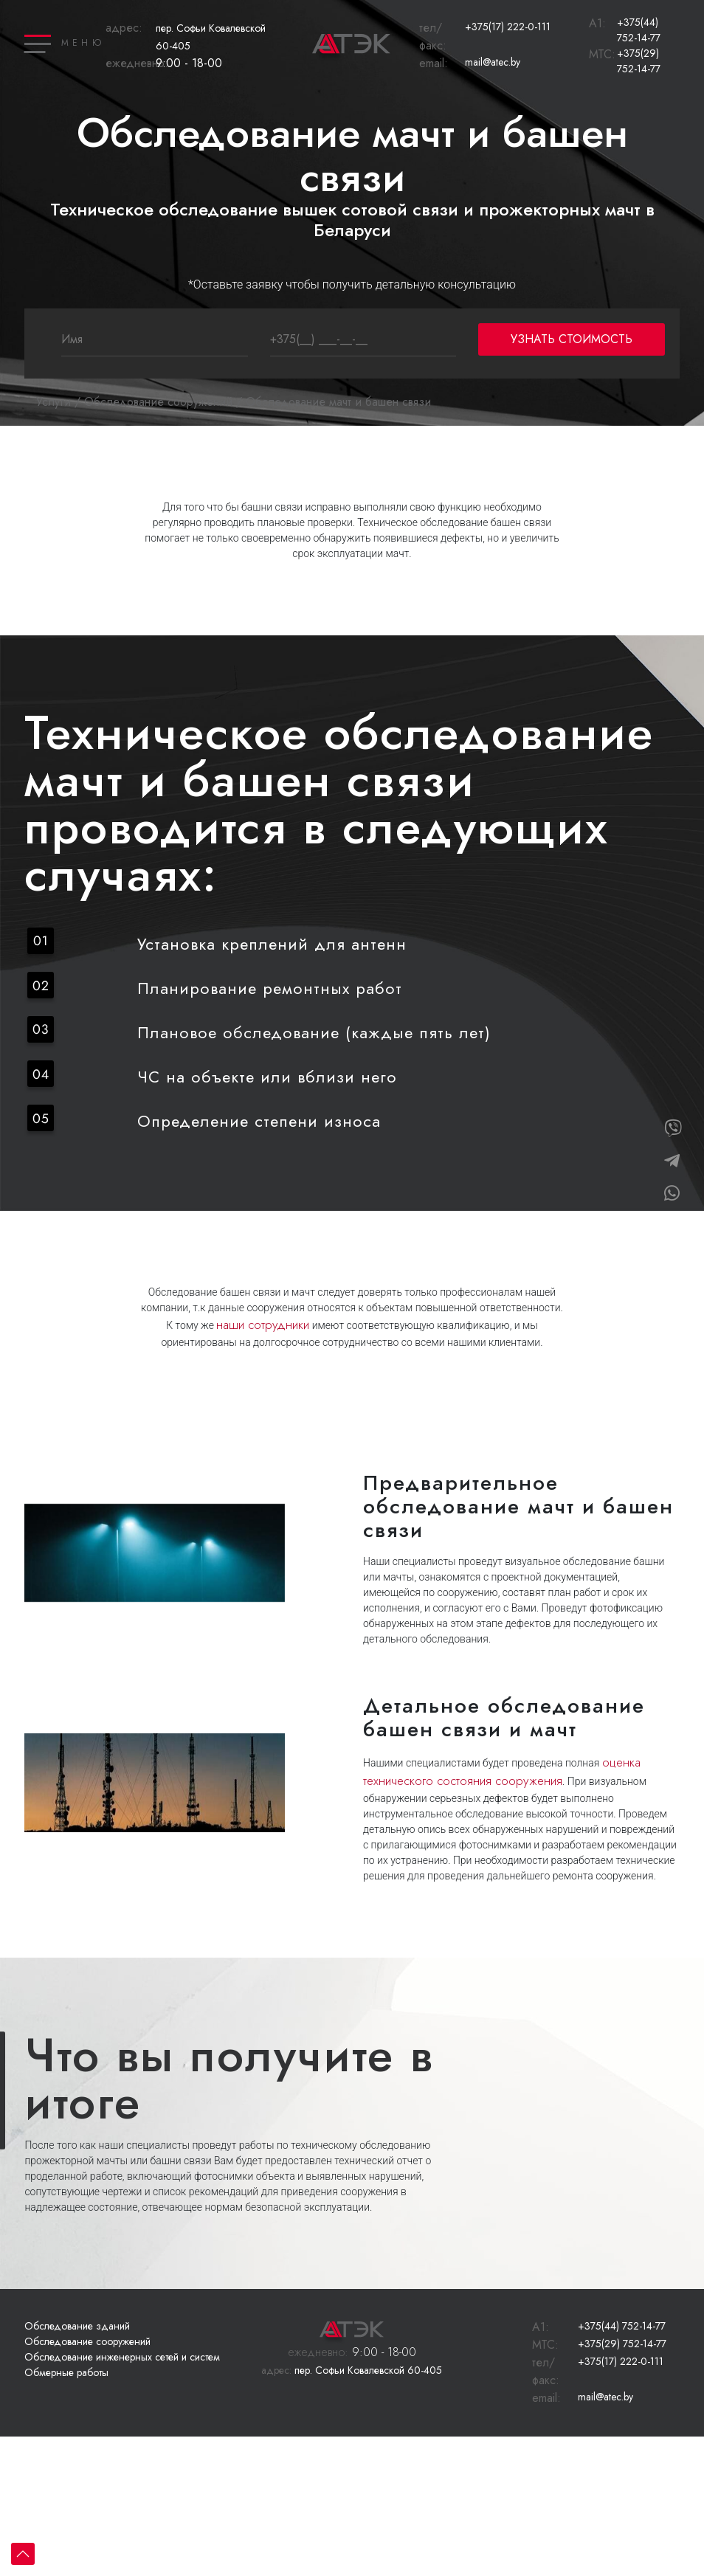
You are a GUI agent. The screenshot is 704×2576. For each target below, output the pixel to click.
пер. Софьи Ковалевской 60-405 (351, 2370)
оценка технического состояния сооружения (502, 1771)
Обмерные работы (66, 2372)
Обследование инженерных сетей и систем (122, 2356)
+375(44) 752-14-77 (638, 30)
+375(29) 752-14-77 (638, 61)
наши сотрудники (262, 1324)
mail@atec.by (492, 62)
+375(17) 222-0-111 (508, 26)
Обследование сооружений (158, 401)
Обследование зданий (77, 2325)
